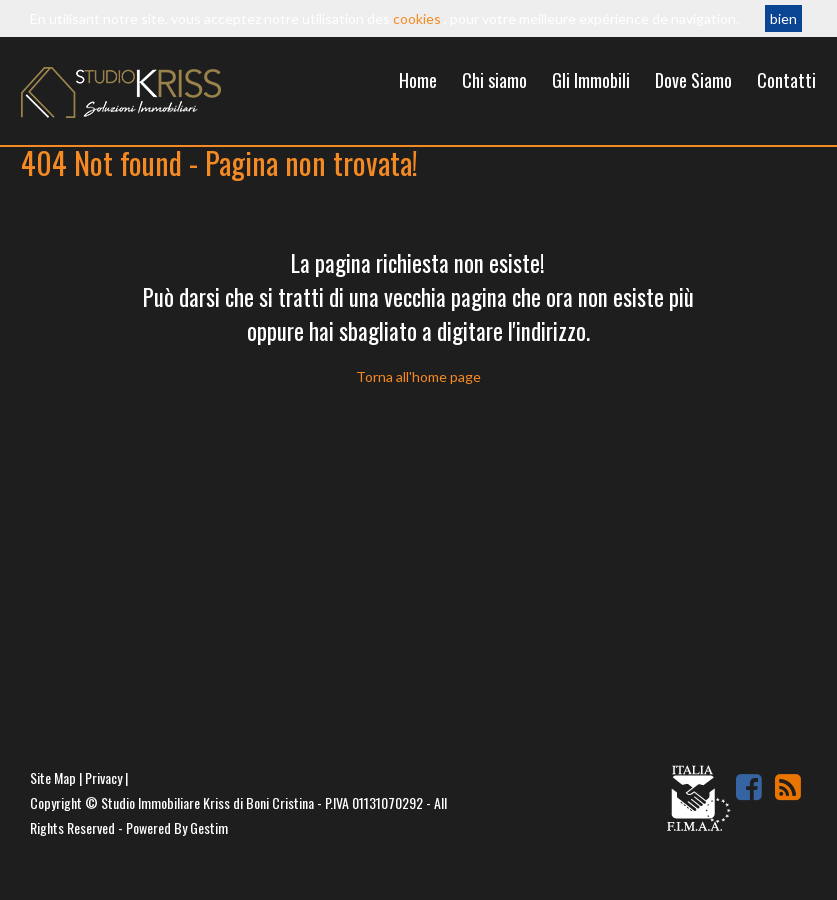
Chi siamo (494, 80)
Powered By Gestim (177, 827)
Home (418, 80)
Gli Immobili (591, 80)
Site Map (53, 777)
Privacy (103, 777)
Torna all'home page (418, 376)
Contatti (786, 80)
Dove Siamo (693, 80)
